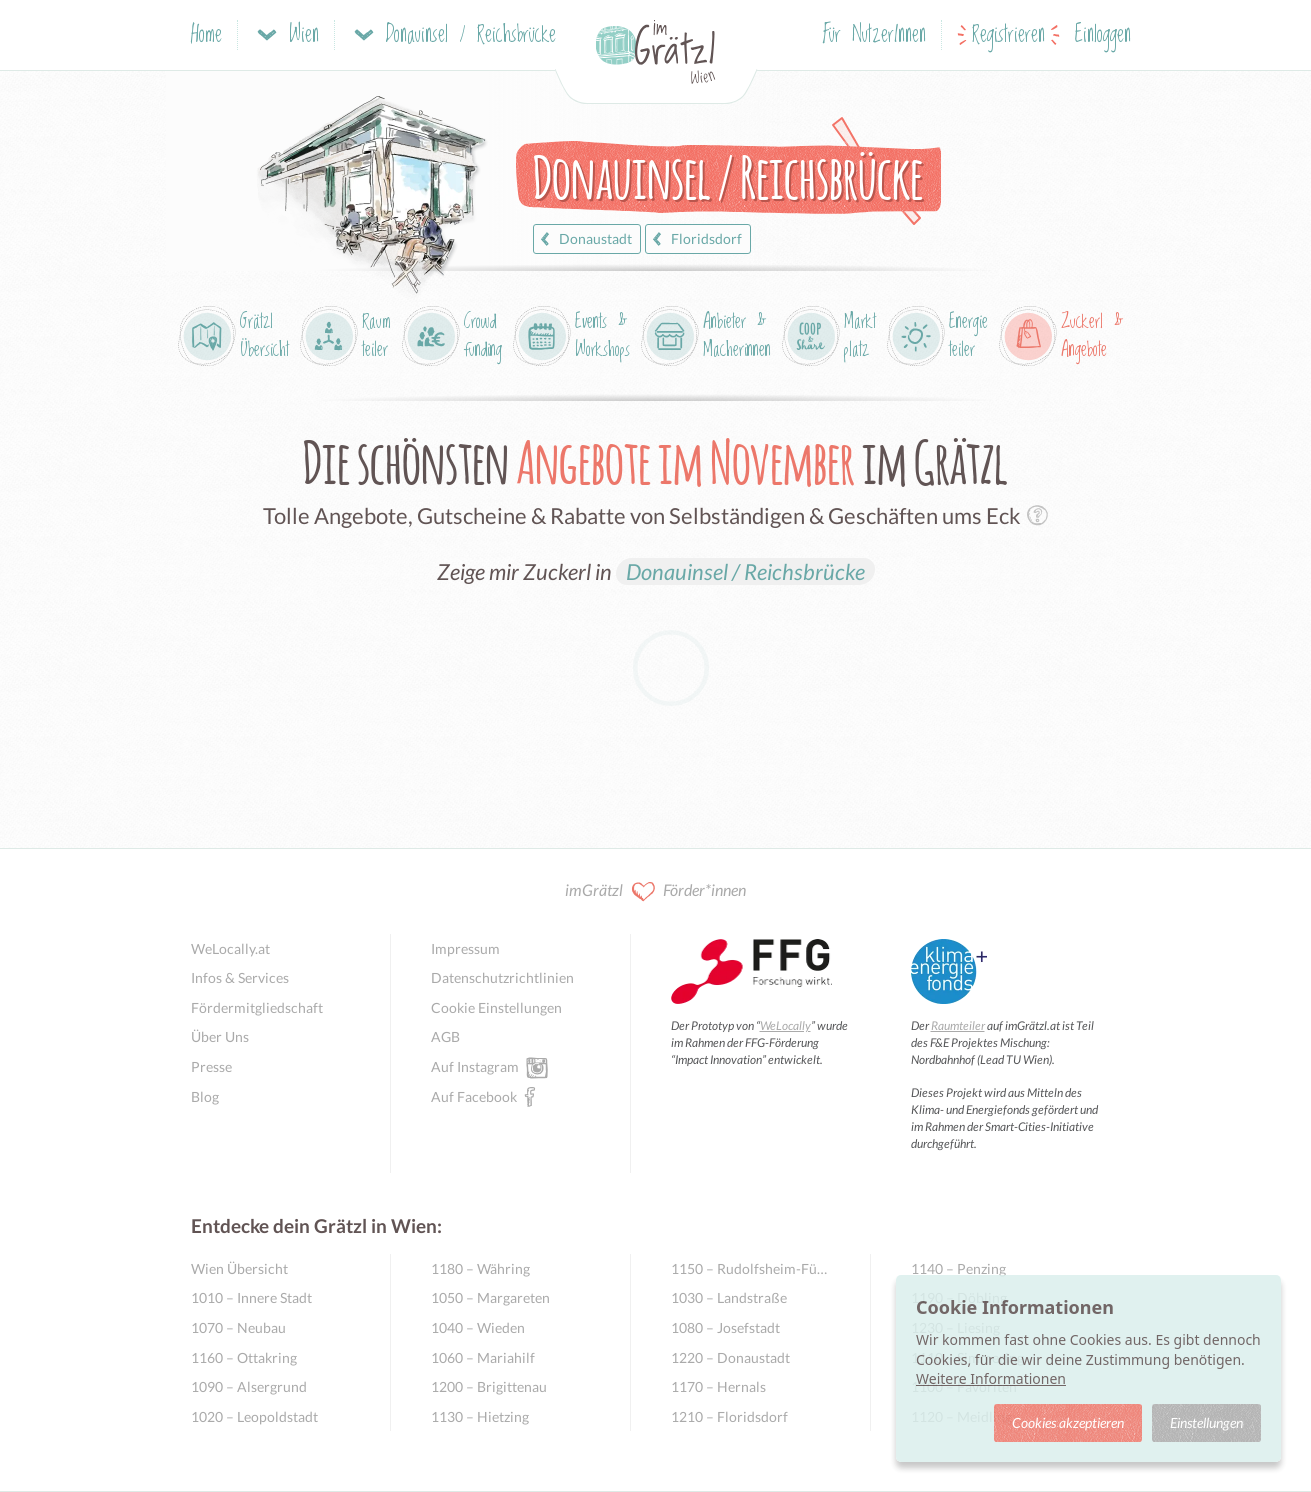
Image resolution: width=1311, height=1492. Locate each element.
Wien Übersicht (239, 1268)
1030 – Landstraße (729, 1297)
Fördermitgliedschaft (257, 1007)
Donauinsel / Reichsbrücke (745, 571)
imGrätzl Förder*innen (655, 891)
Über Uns (220, 1036)
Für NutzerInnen (874, 35)
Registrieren (1008, 35)
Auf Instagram (475, 1066)
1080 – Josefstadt (725, 1327)
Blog (205, 1096)
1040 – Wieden (478, 1327)
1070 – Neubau (238, 1327)
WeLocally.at (230, 948)
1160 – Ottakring (244, 1357)
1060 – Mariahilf (483, 1357)
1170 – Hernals (718, 1386)
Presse (211, 1066)
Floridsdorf (694, 239)
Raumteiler (958, 1025)
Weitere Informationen (991, 1378)
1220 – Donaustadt (730, 1357)
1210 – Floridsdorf (729, 1416)
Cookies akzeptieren (1068, 1422)
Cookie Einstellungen (496, 1007)
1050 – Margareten (490, 1297)
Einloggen (1103, 35)
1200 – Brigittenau (489, 1386)
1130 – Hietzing (480, 1416)
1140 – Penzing (958, 1268)
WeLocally (785, 1025)
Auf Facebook (474, 1096)
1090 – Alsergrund (249, 1386)
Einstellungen (1206, 1422)
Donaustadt (583, 239)
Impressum (465, 948)
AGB (445, 1036)
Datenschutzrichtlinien (502, 977)
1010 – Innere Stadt (251, 1297)
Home (206, 35)
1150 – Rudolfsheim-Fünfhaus (750, 1268)
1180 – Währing (480, 1268)
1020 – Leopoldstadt (254, 1416)
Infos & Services (240, 977)
